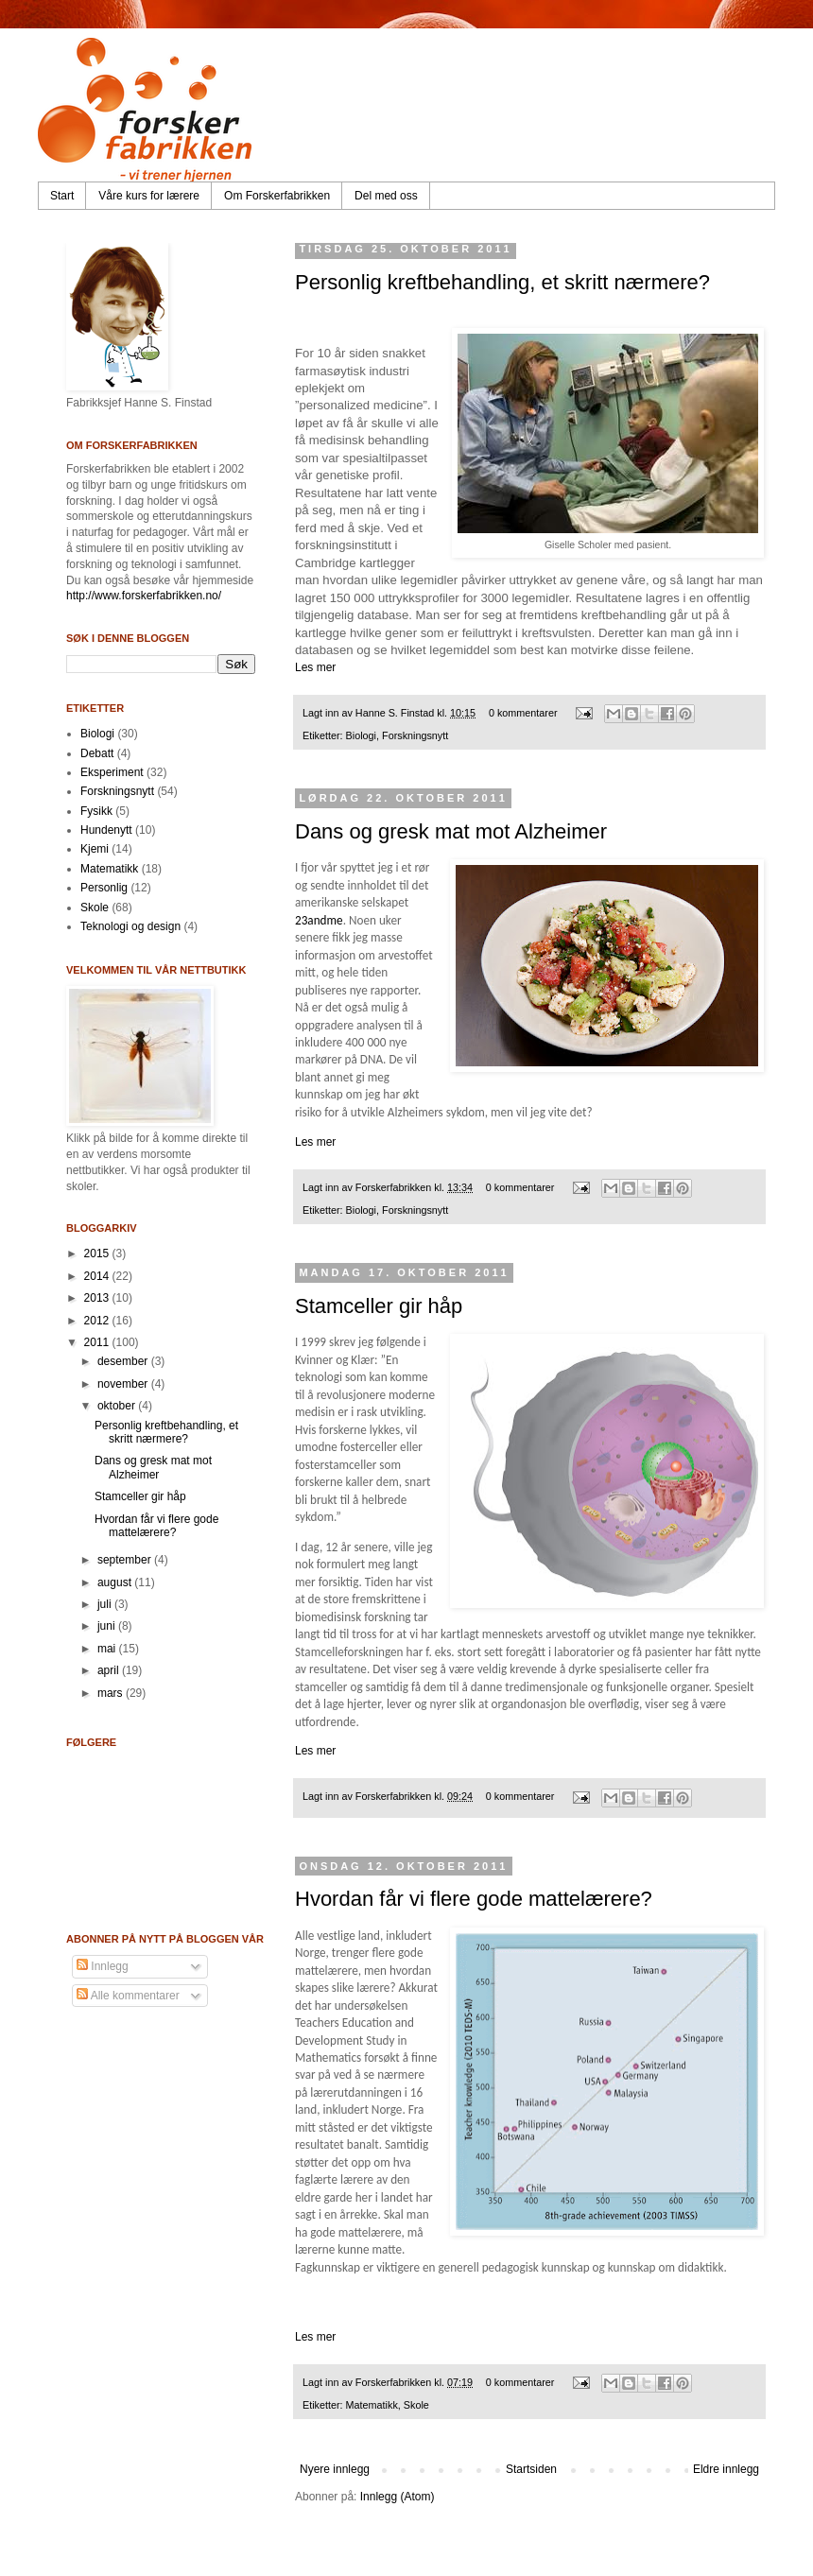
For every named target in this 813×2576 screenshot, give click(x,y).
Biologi (361, 735)
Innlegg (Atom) (397, 2496)
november (124, 1384)
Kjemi (94, 849)
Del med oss (386, 195)
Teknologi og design (130, 926)
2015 (98, 1253)
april (109, 1670)
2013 (98, 1298)
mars (111, 1693)
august (115, 1582)
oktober (117, 1405)
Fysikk (96, 811)
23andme (319, 920)
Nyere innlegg (335, 2469)
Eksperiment (112, 772)
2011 (98, 1342)
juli (105, 1604)
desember (124, 1361)
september (125, 1559)
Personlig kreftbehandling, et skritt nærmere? (502, 282)
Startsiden (531, 2469)
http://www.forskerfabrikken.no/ (143, 595)
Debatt (96, 753)
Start (62, 195)
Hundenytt (106, 830)
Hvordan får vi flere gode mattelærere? (473, 1898)
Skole (416, 2405)
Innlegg (103, 1966)
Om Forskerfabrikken (277, 195)
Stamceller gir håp (378, 1306)
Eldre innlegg (726, 2469)
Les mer (315, 667)
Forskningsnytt (415, 735)
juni (107, 1626)
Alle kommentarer (128, 1995)
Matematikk (372, 2405)
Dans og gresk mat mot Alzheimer (451, 831)
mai (108, 1648)
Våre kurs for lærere (148, 195)
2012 (98, 1320)
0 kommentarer (523, 712)
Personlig (104, 887)
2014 (98, 1276)
